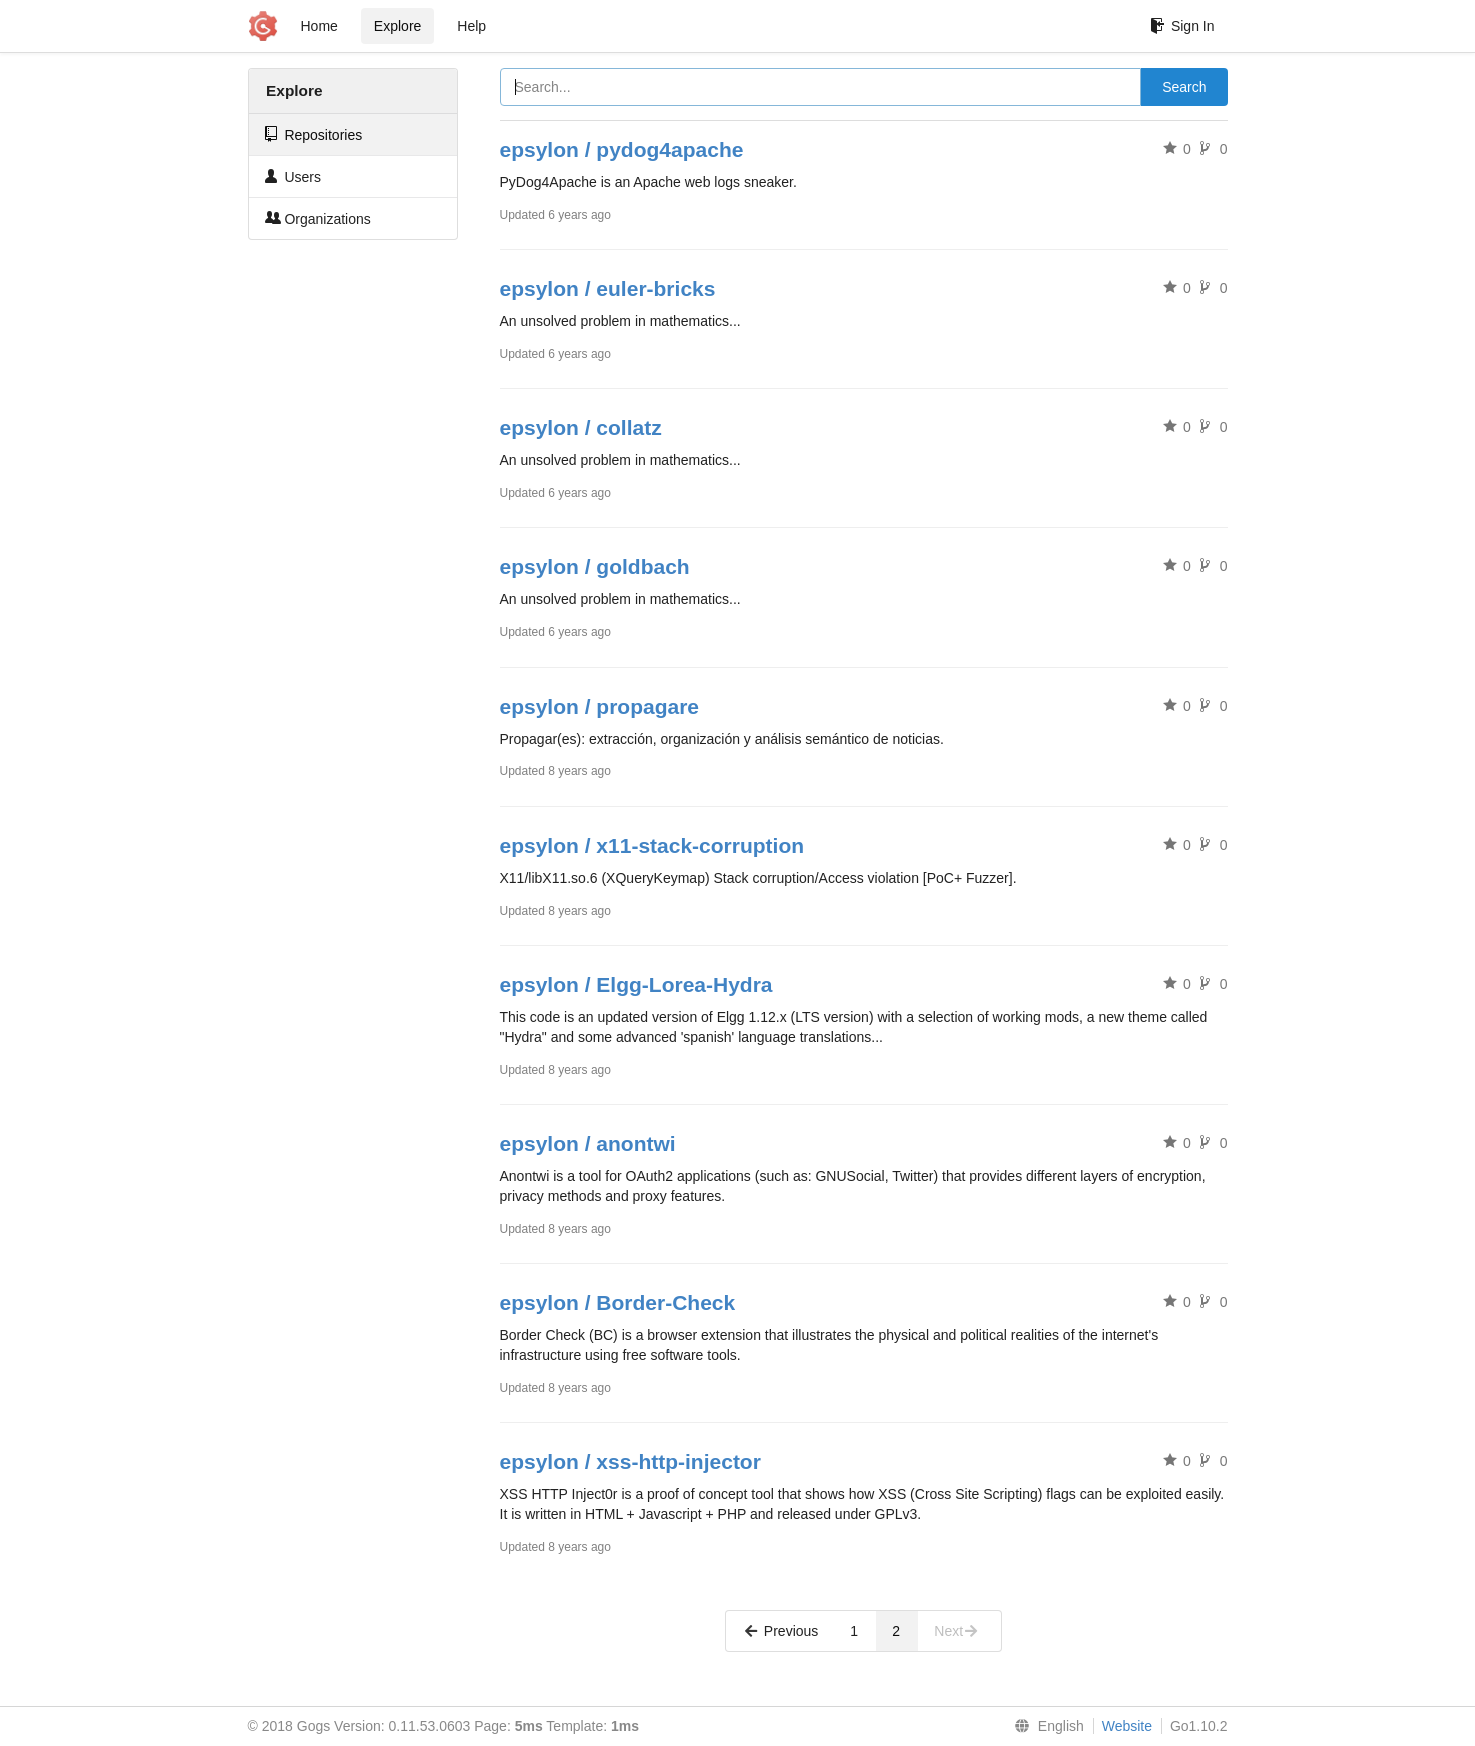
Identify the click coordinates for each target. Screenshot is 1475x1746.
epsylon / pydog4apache (622, 149)
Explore (397, 26)
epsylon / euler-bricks (608, 288)
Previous (780, 1631)
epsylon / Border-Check (618, 1302)
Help (471, 26)
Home (319, 26)
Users (293, 176)
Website (1127, 1726)
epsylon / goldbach (595, 566)
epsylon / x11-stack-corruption (652, 845)
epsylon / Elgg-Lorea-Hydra (636, 984)
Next (956, 1631)
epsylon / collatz (581, 427)
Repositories (314, 134)
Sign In (1182, 26)
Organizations (318, 218)
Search (1184, 87)
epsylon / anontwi (588, 1143)
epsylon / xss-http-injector (630, 1461)
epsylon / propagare (600, 706)
